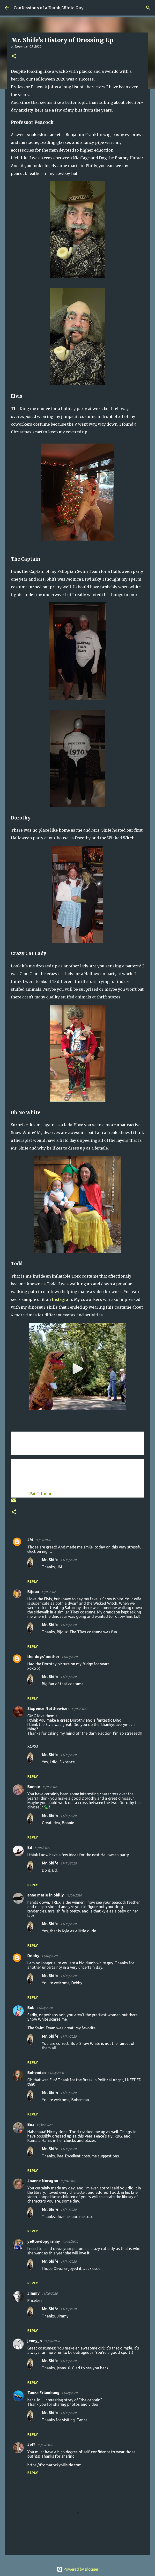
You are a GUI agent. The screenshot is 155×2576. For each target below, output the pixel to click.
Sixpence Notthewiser (48, 1708)
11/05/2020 (70, 2241)
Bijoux (33, 1591)
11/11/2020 (68, 1560)
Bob (31, 2007)
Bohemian (36, 2072)
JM (30, 1540)
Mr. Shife (50, 1559)
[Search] (148, 8)
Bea (30, 2124)
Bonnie (33, 1786)
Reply (32, 1581)
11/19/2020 (45, 2444)
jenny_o (34, 2341)
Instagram (62, 1299)
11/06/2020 (50, 2293)
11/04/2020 (42, 1847)
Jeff (31, 2444)
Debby (33, 1955)
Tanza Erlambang (43, 2392)
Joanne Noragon (42, 2181)
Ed (29, 1847)
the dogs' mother (43, 1656)
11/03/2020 (43, 1540)
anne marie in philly (45, 1895)
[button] (14, 56)
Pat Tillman (41, 1493)
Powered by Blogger (77, 2569)
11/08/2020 (69, 2393)
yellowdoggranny (43, 2241)
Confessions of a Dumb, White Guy (48, 7)
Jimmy (33, 2293)
